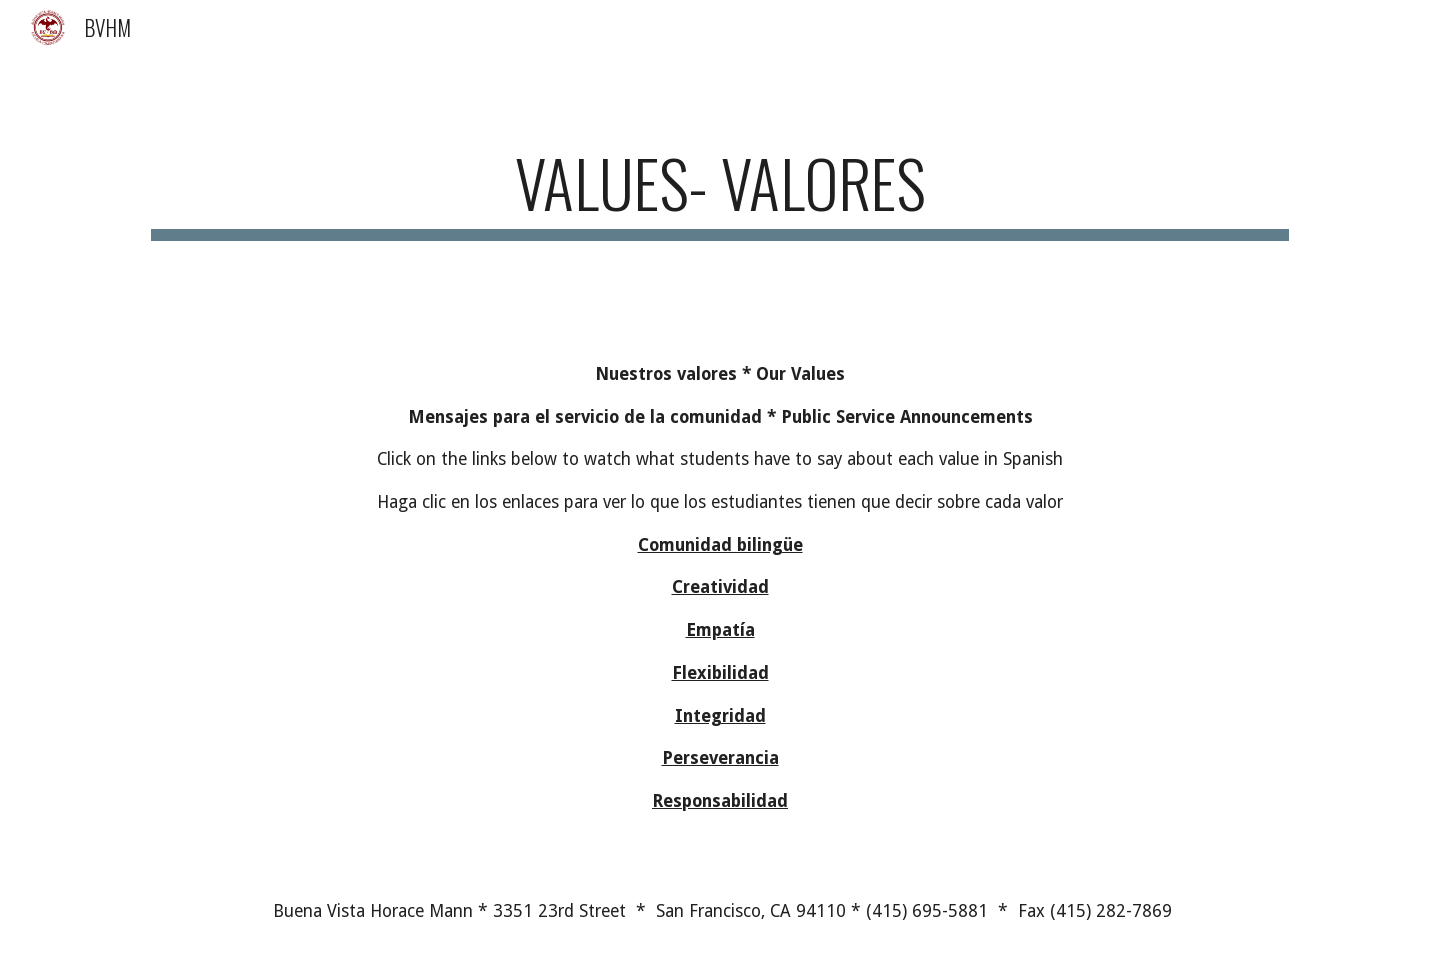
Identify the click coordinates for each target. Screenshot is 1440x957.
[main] (720, 192)
